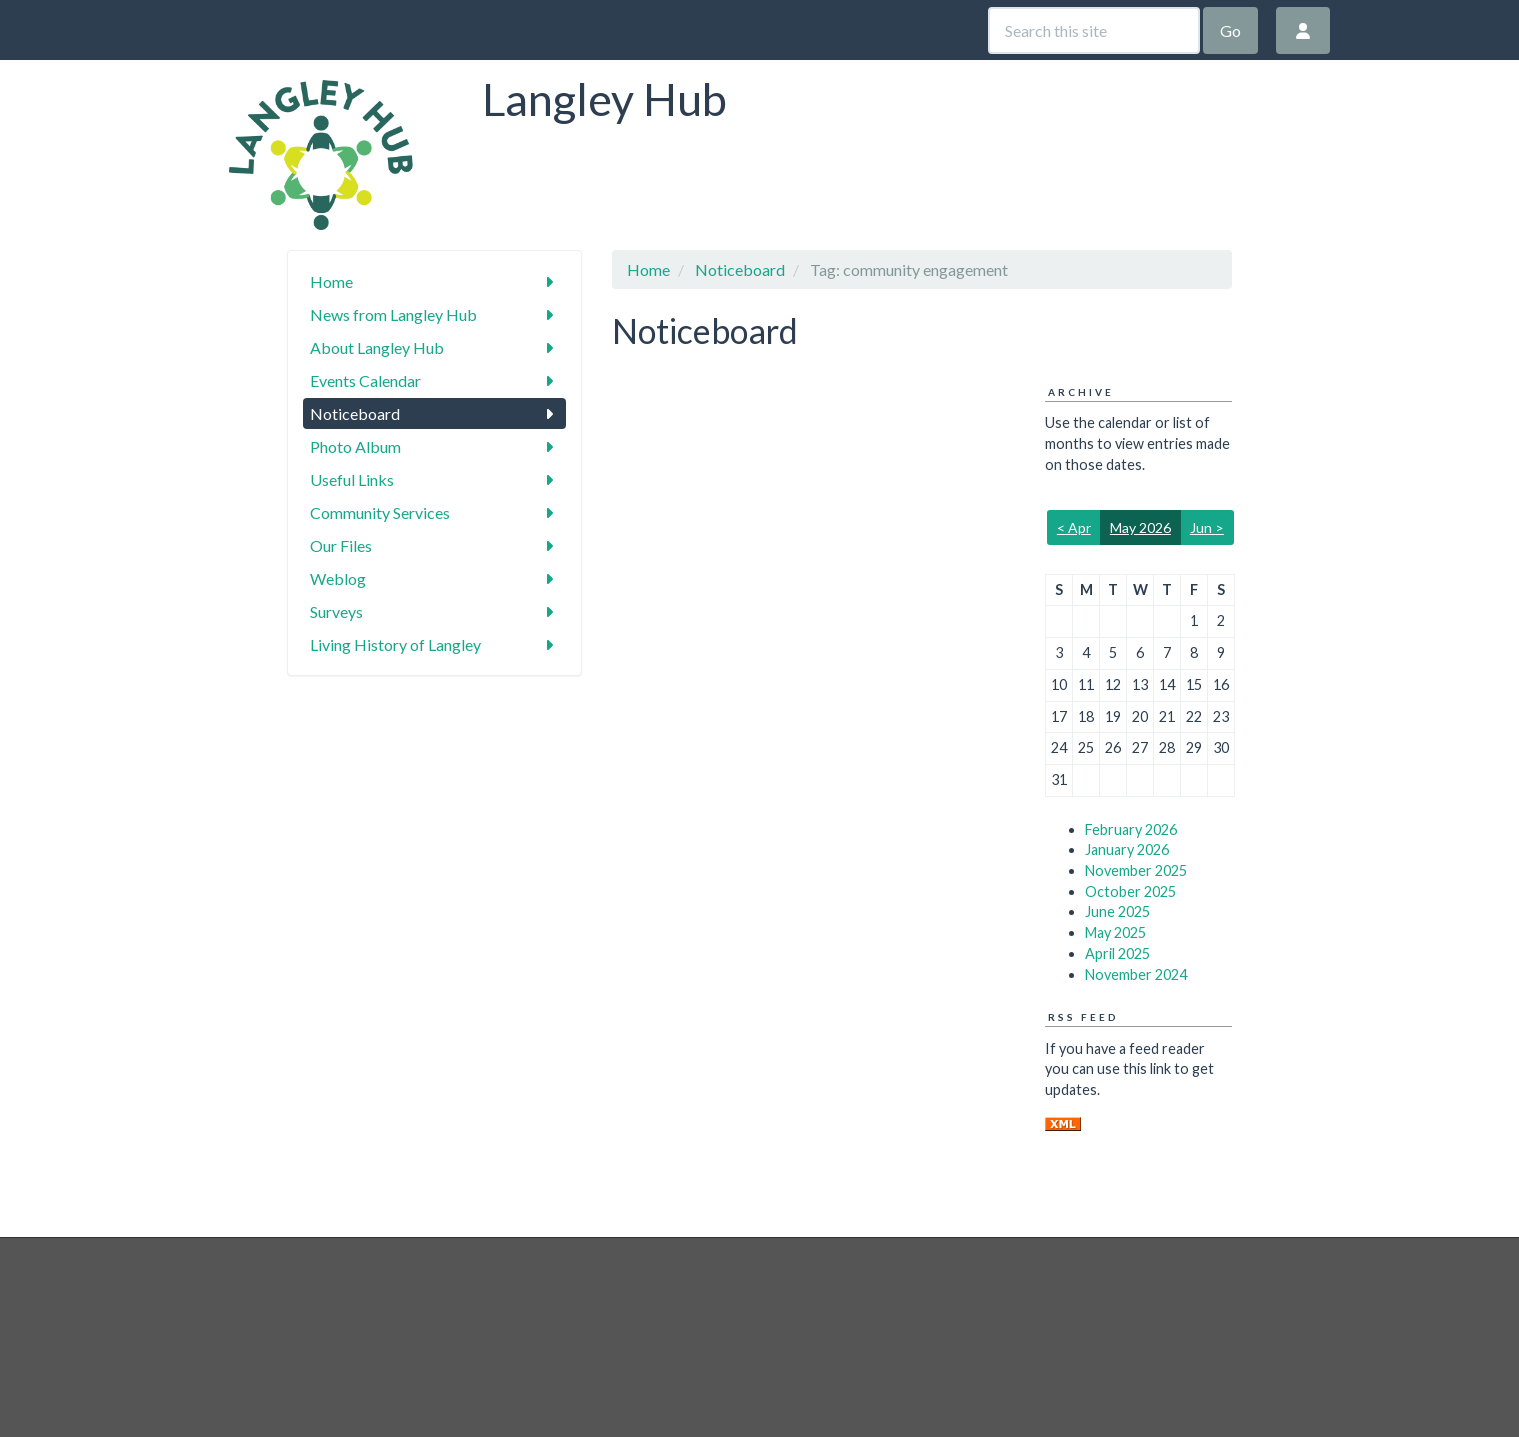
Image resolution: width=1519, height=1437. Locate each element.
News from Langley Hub (434, 314)
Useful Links (434, 479)
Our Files (434, 545)
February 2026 (1131, 829)
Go (1230, 30)
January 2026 (1127, 849)
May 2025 (1115, 932)
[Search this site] (1094, 30)
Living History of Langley (434, 644)
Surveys (434, 611)
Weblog (434, 578)
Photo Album (434, 446)
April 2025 (1117, 953)
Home (434, 281)
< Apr (1074, 527)
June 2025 (1117, 911)
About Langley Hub (434, 347)
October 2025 (1130, 891)
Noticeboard (434, 413)
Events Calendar (434, 380)
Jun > (1207, 527)
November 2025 (1136, 870)
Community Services (434, 512)
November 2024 (1136, 974)
